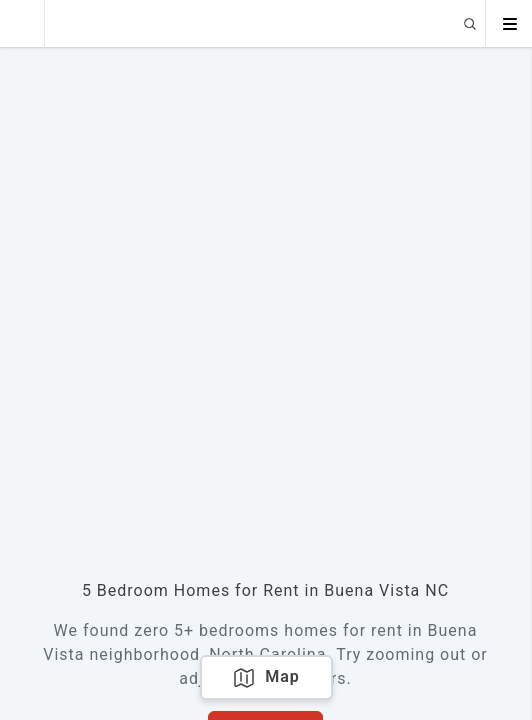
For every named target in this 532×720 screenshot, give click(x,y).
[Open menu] (509, 24)
